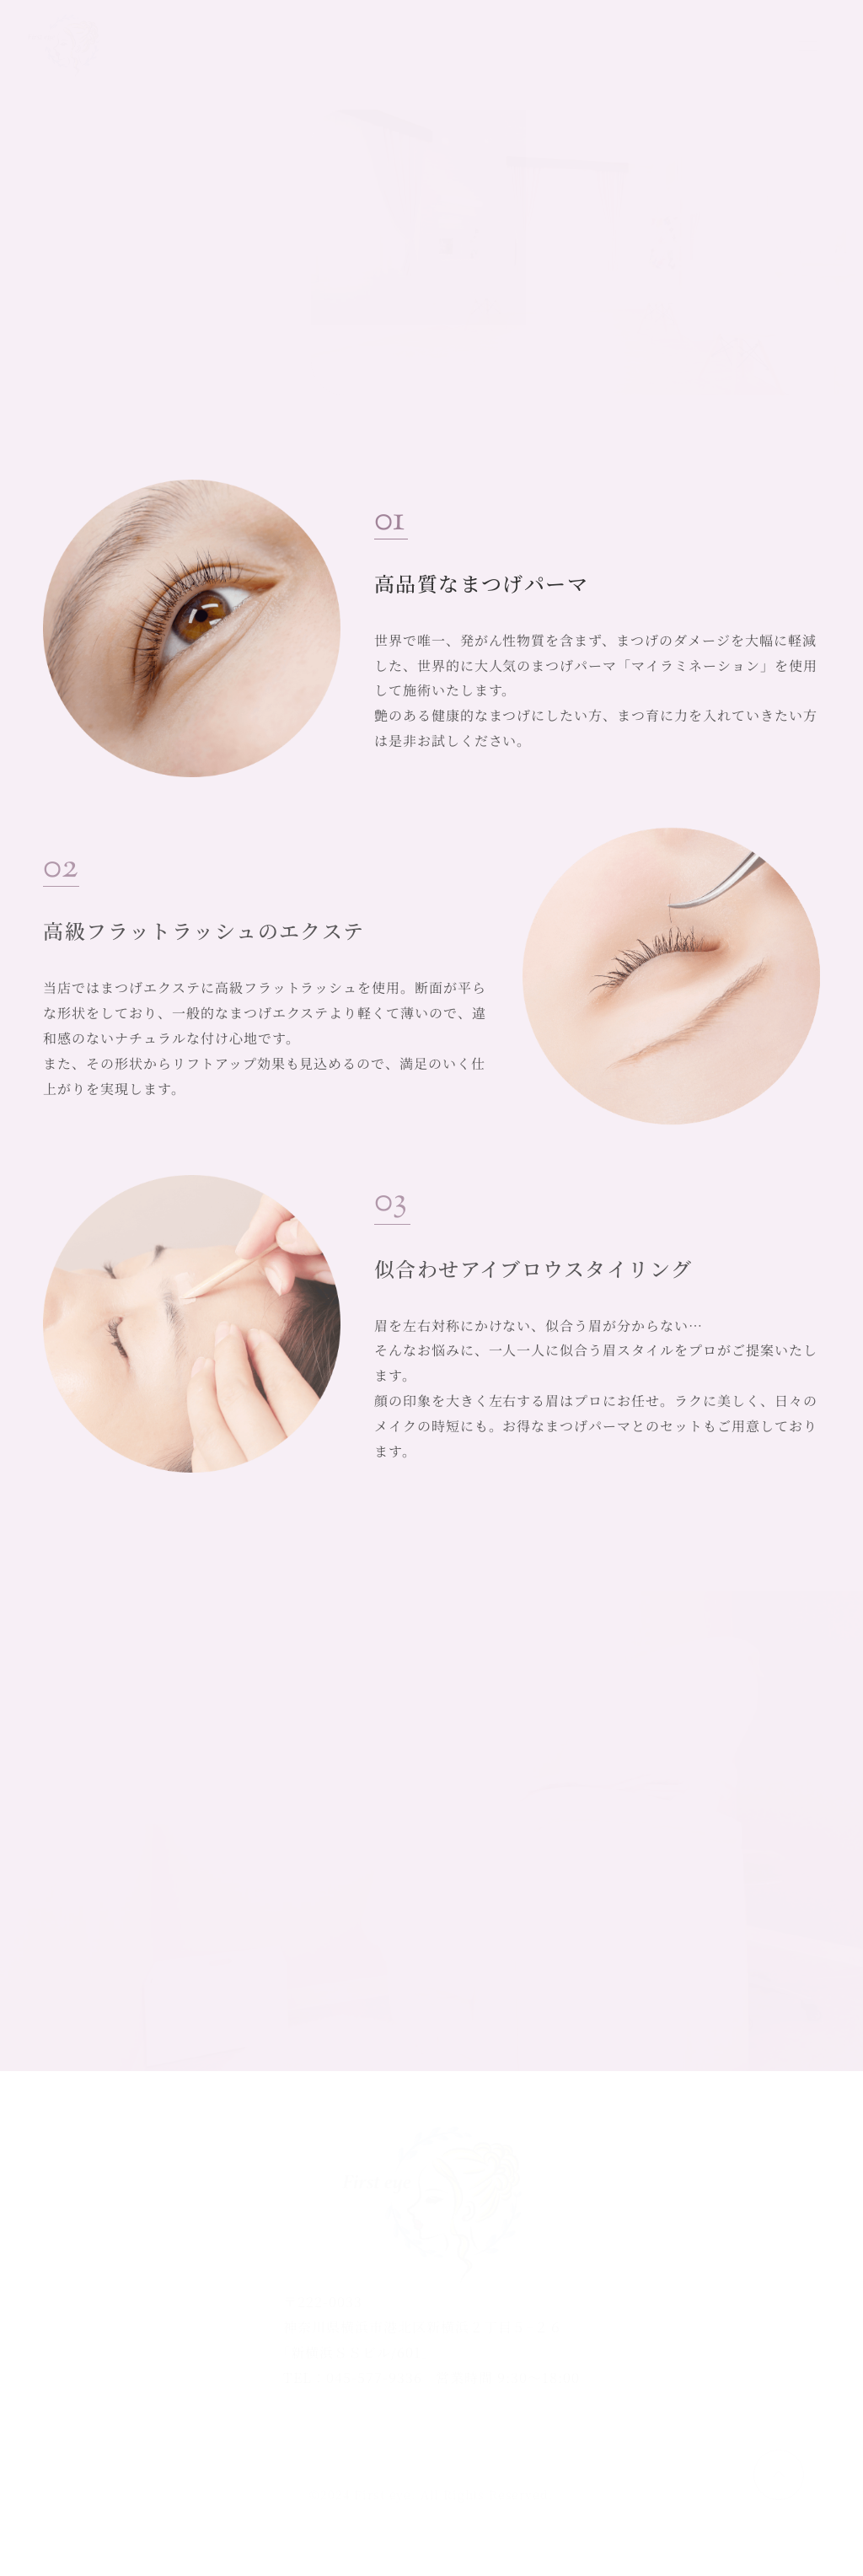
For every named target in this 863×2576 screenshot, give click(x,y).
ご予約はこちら (685, 46)
